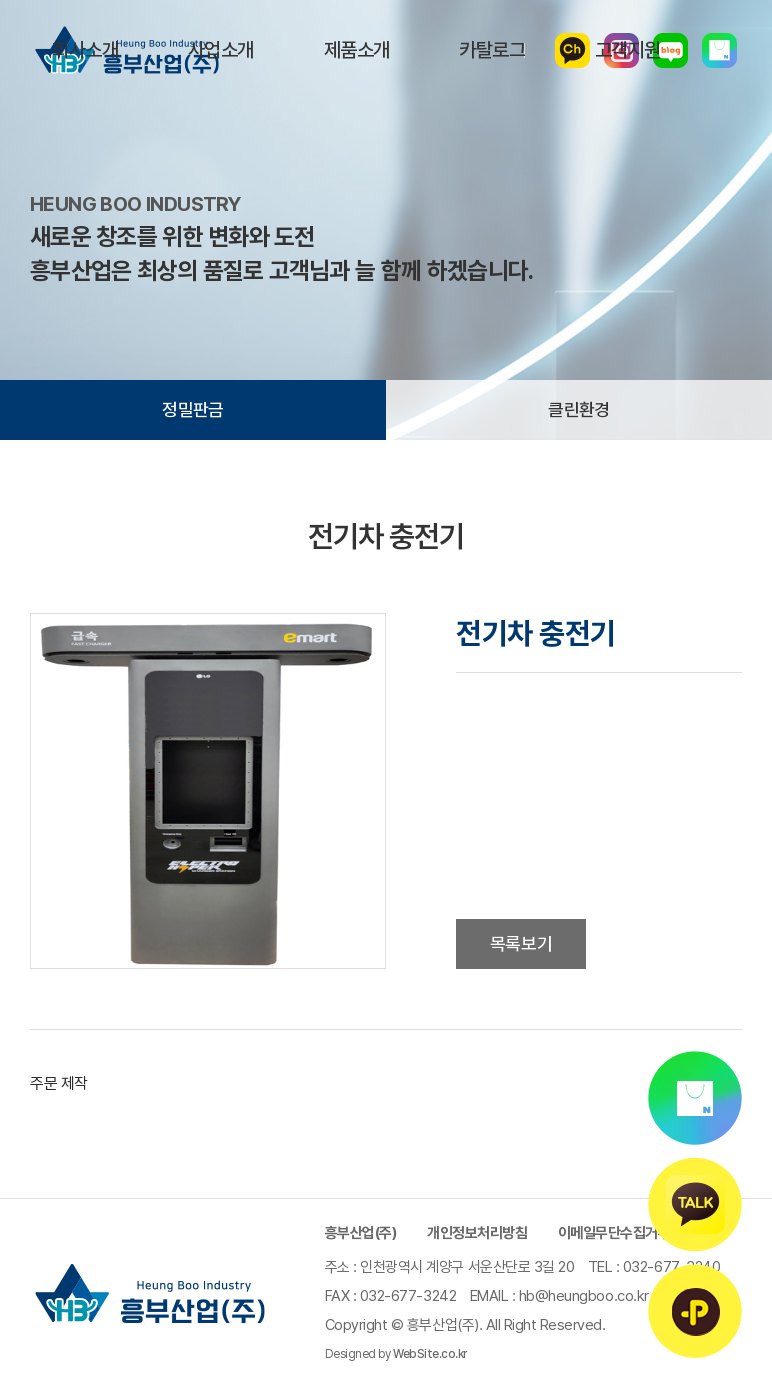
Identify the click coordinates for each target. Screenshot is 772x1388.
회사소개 (85, 50)
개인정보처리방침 (477, 1233)
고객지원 (628, 50)
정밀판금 (193, 409)
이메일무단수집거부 (614, 1233)
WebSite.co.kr (430, 1354)
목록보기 (521, 943)
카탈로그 (492, 50)
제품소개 (357, 50)
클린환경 (579, 409)
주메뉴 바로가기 (0, 0)
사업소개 (221, 50)
